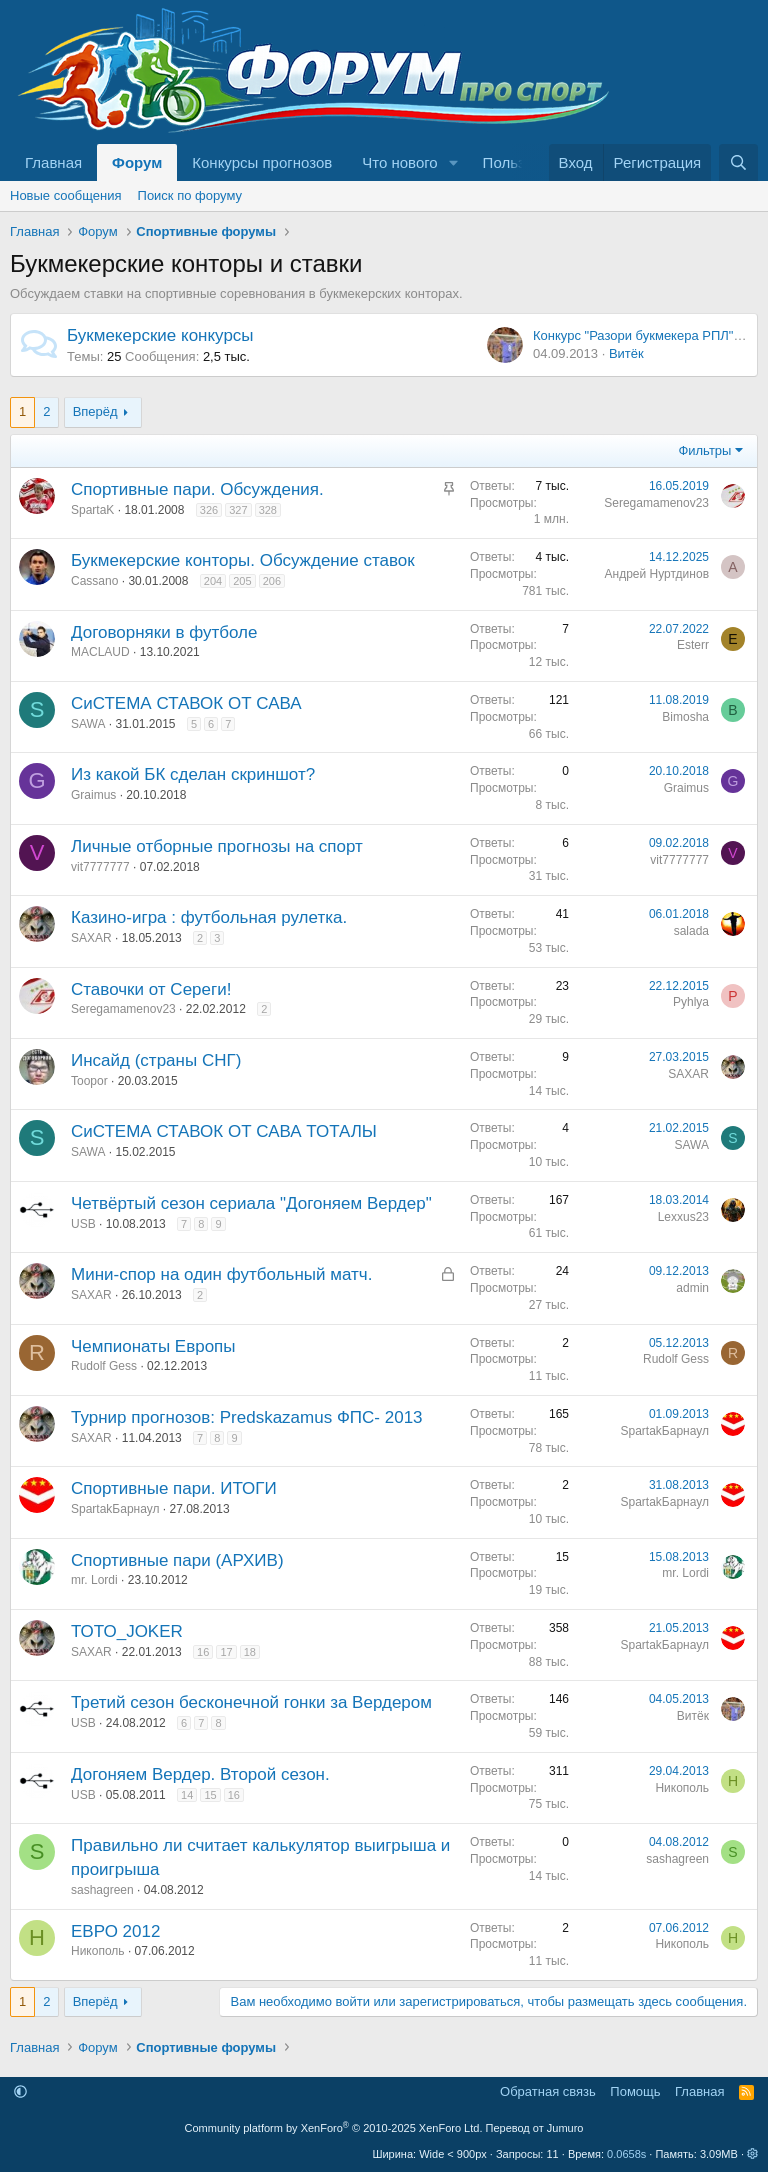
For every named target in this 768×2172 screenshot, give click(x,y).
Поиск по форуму (190, 195)
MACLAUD (100, 652)
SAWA (88, 724)
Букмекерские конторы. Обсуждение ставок (243, 560)
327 (238, 510)
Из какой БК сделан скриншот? (193, 774)
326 (209, 510)
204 (213, 581)
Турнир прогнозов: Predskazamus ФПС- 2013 (247, 1417)
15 (210, 1795)
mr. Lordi (94, 1580)
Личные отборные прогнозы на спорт (217, 846)
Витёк (626, 353)
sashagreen (102, 1890)
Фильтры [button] (704, 450)
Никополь (682, 1788)
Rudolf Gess (104, 1366)
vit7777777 (100, 867)
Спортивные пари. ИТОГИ (174, 1488)
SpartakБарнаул (665, 1431)
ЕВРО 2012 (115, 1931)
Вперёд (95, 411)
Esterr (693, 645)
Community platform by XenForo (334, 2128)
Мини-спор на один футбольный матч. (221, 1274)
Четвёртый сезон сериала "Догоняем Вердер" (251, 1203)
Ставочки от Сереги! (151, 989)
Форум (137, 162)
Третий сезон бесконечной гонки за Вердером (251, 1702)
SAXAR (91, 938)
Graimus (93, 795)
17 (226, 1652)
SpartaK (92, 510)
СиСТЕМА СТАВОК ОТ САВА (186, 703)
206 (272, 581)
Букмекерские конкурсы (160, 335)
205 (242, 581)
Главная (53, 162)
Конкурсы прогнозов (262, 162)
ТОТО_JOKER (127, 1631)
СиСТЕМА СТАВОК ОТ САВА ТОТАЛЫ (224, 1131)
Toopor (89, 1081)
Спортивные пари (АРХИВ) (177, 1560)
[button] (454, 162)
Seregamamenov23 (656, 503)
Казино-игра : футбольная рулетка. (209, 917)
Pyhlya (691, 1002)
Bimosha (685, 717)
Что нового (399, 162)
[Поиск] (738, 162)
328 (268, 510)
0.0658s (626, 2154)
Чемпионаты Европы (153, 1346)
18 (250, 1652)
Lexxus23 (683, 1217)
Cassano (94, 581)
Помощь (635, 2091)
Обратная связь (548, 2091)
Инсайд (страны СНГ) (156, 1060)
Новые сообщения (66, 195)
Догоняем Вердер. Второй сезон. (200, 1774)
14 (187, 1795)
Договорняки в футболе (164, 632)
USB (83, 1224)
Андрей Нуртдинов (657, 574)
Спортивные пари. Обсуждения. (197, 489)
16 (203, 1652)
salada (691, 931)
